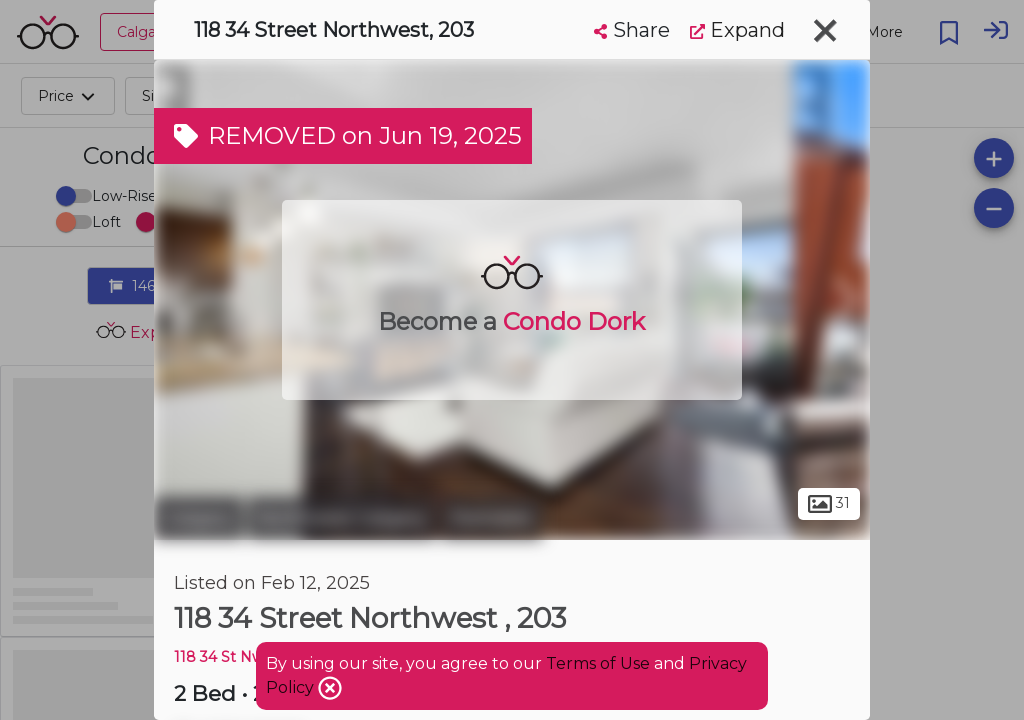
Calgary (198, 518)
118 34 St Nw (219, 657)
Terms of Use (598, 663)
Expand (737, 30)
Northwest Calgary (342, 518)
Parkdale (491, 518)
